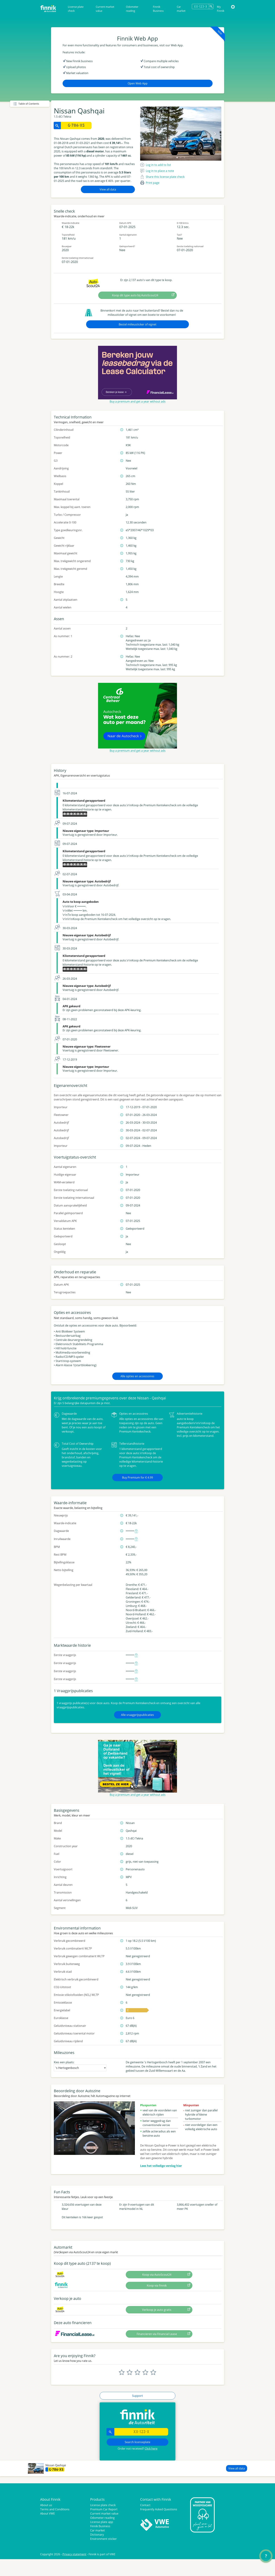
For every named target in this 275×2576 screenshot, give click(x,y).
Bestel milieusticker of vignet (137, 324)
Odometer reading (132, 8)
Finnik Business (158, 8)
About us (46, 2554)
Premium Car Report (104, 2558)
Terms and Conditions (54, 2558)
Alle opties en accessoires (137, 1376)
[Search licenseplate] (211, 6)
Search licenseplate (137, 2491)
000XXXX (75, 814)
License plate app (101, 2571)
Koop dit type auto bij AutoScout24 (135, 295)
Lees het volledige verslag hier (161, 2215)
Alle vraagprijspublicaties (137, 1764)
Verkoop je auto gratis (156, 2359)
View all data (108, 189)
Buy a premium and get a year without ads (138, 401)
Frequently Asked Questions (158, 2558)
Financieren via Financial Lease (157, 2383)
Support (137, 2445)
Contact (145, 2554)
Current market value (105, 8)
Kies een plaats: (80, 2114)
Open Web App (137, 83)
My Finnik (220, 8)
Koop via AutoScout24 (156, 2324)
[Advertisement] (137, 1416)
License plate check (75, 8)
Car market (181, 8)
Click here (151, 2498)
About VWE (47, 2563)
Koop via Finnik (157, 2335)
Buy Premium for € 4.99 (137, 1527)
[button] (146, 134)
